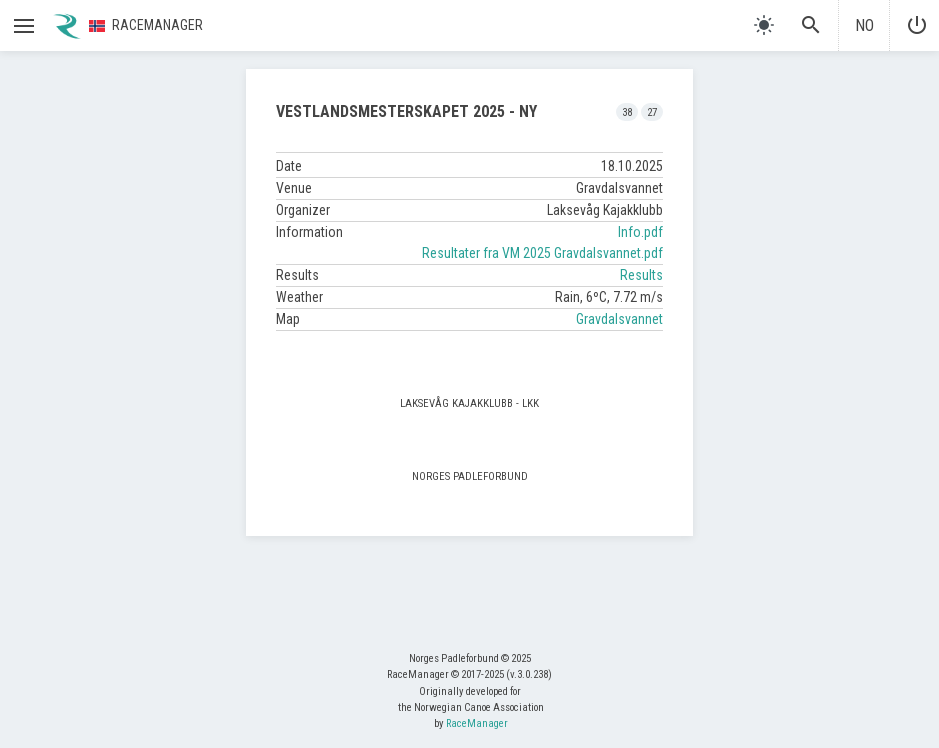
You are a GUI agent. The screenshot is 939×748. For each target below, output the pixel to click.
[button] (24, 26)
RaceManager (477, 723)
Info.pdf (640, 232)
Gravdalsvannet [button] (619, 319)
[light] (764, 25)
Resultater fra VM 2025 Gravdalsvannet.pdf (542, 253)
